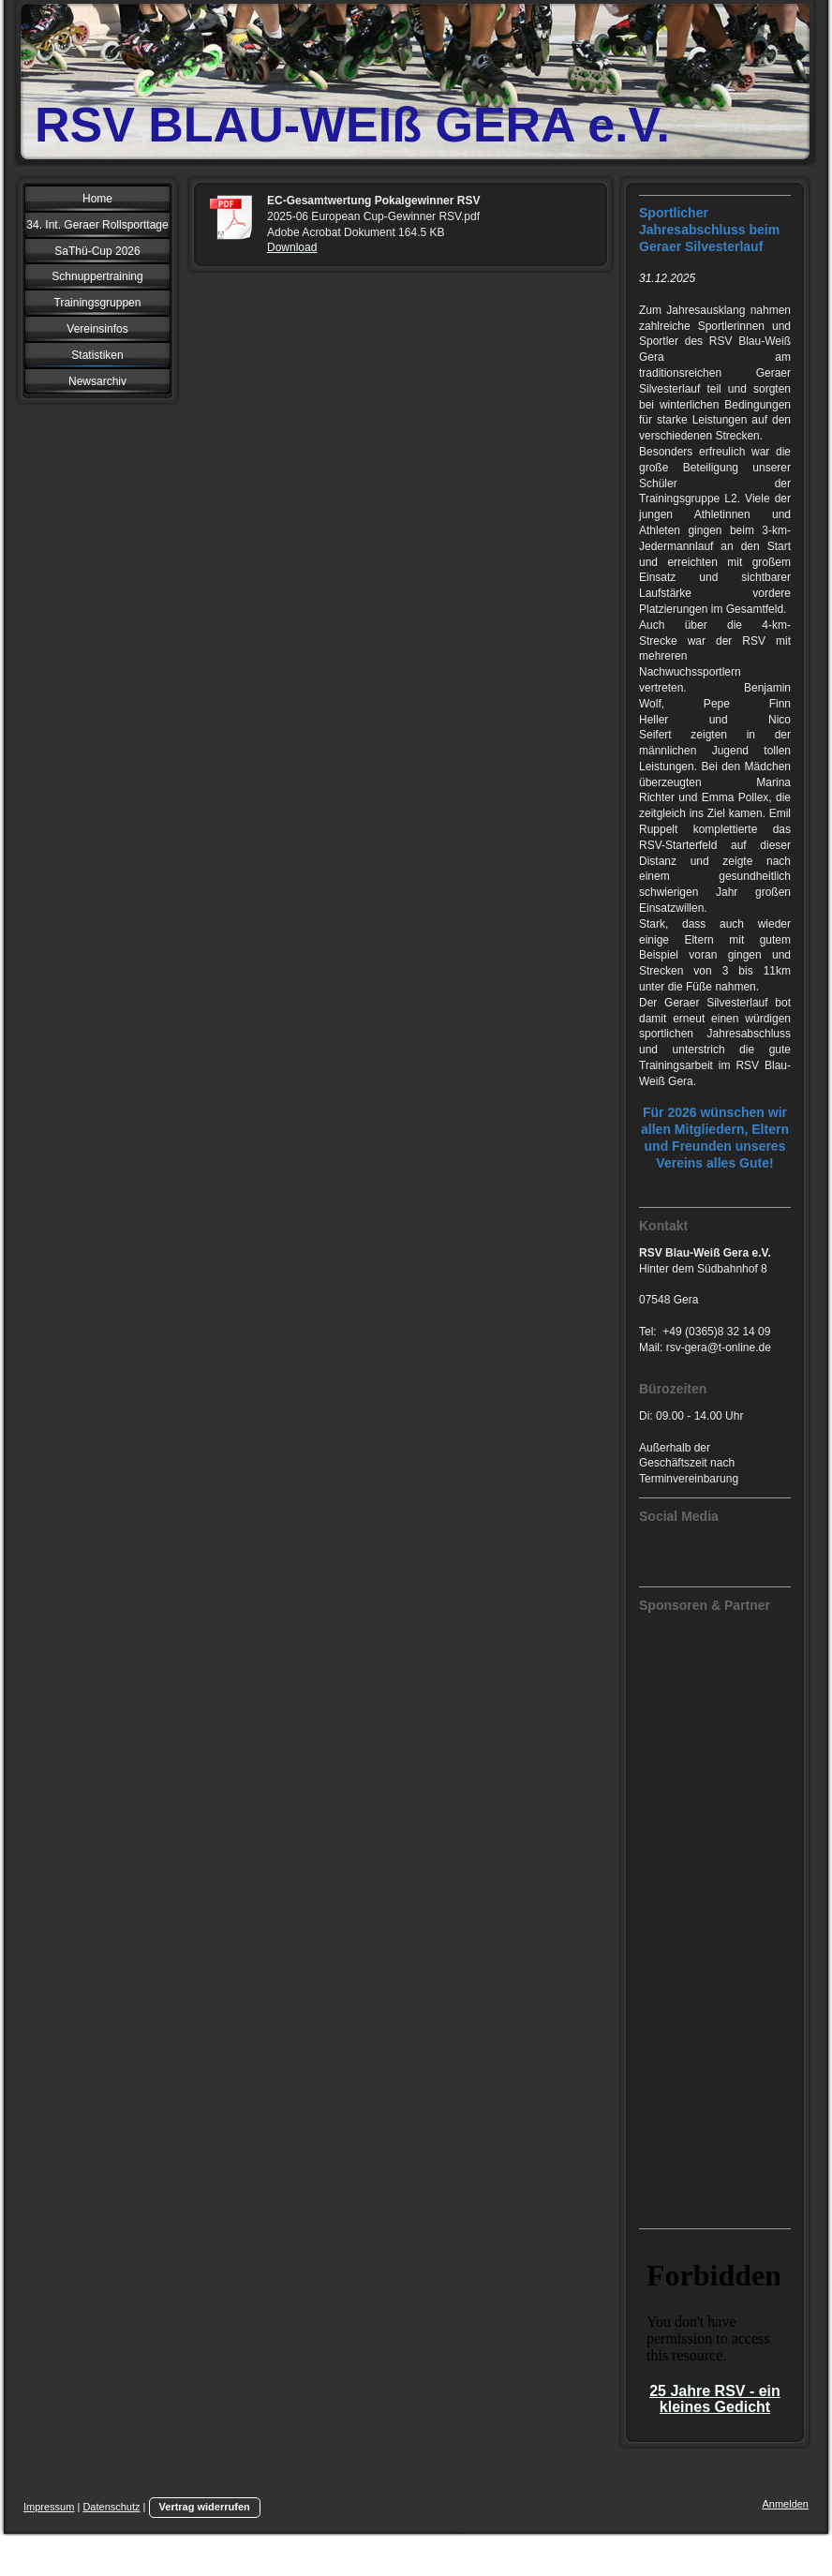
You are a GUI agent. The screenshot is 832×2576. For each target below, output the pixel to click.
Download (292, 247)
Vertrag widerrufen (204, 2506)
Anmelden (785, 2503)
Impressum (48, 2506)
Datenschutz (111, 2506)
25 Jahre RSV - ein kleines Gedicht (714, 2399)
